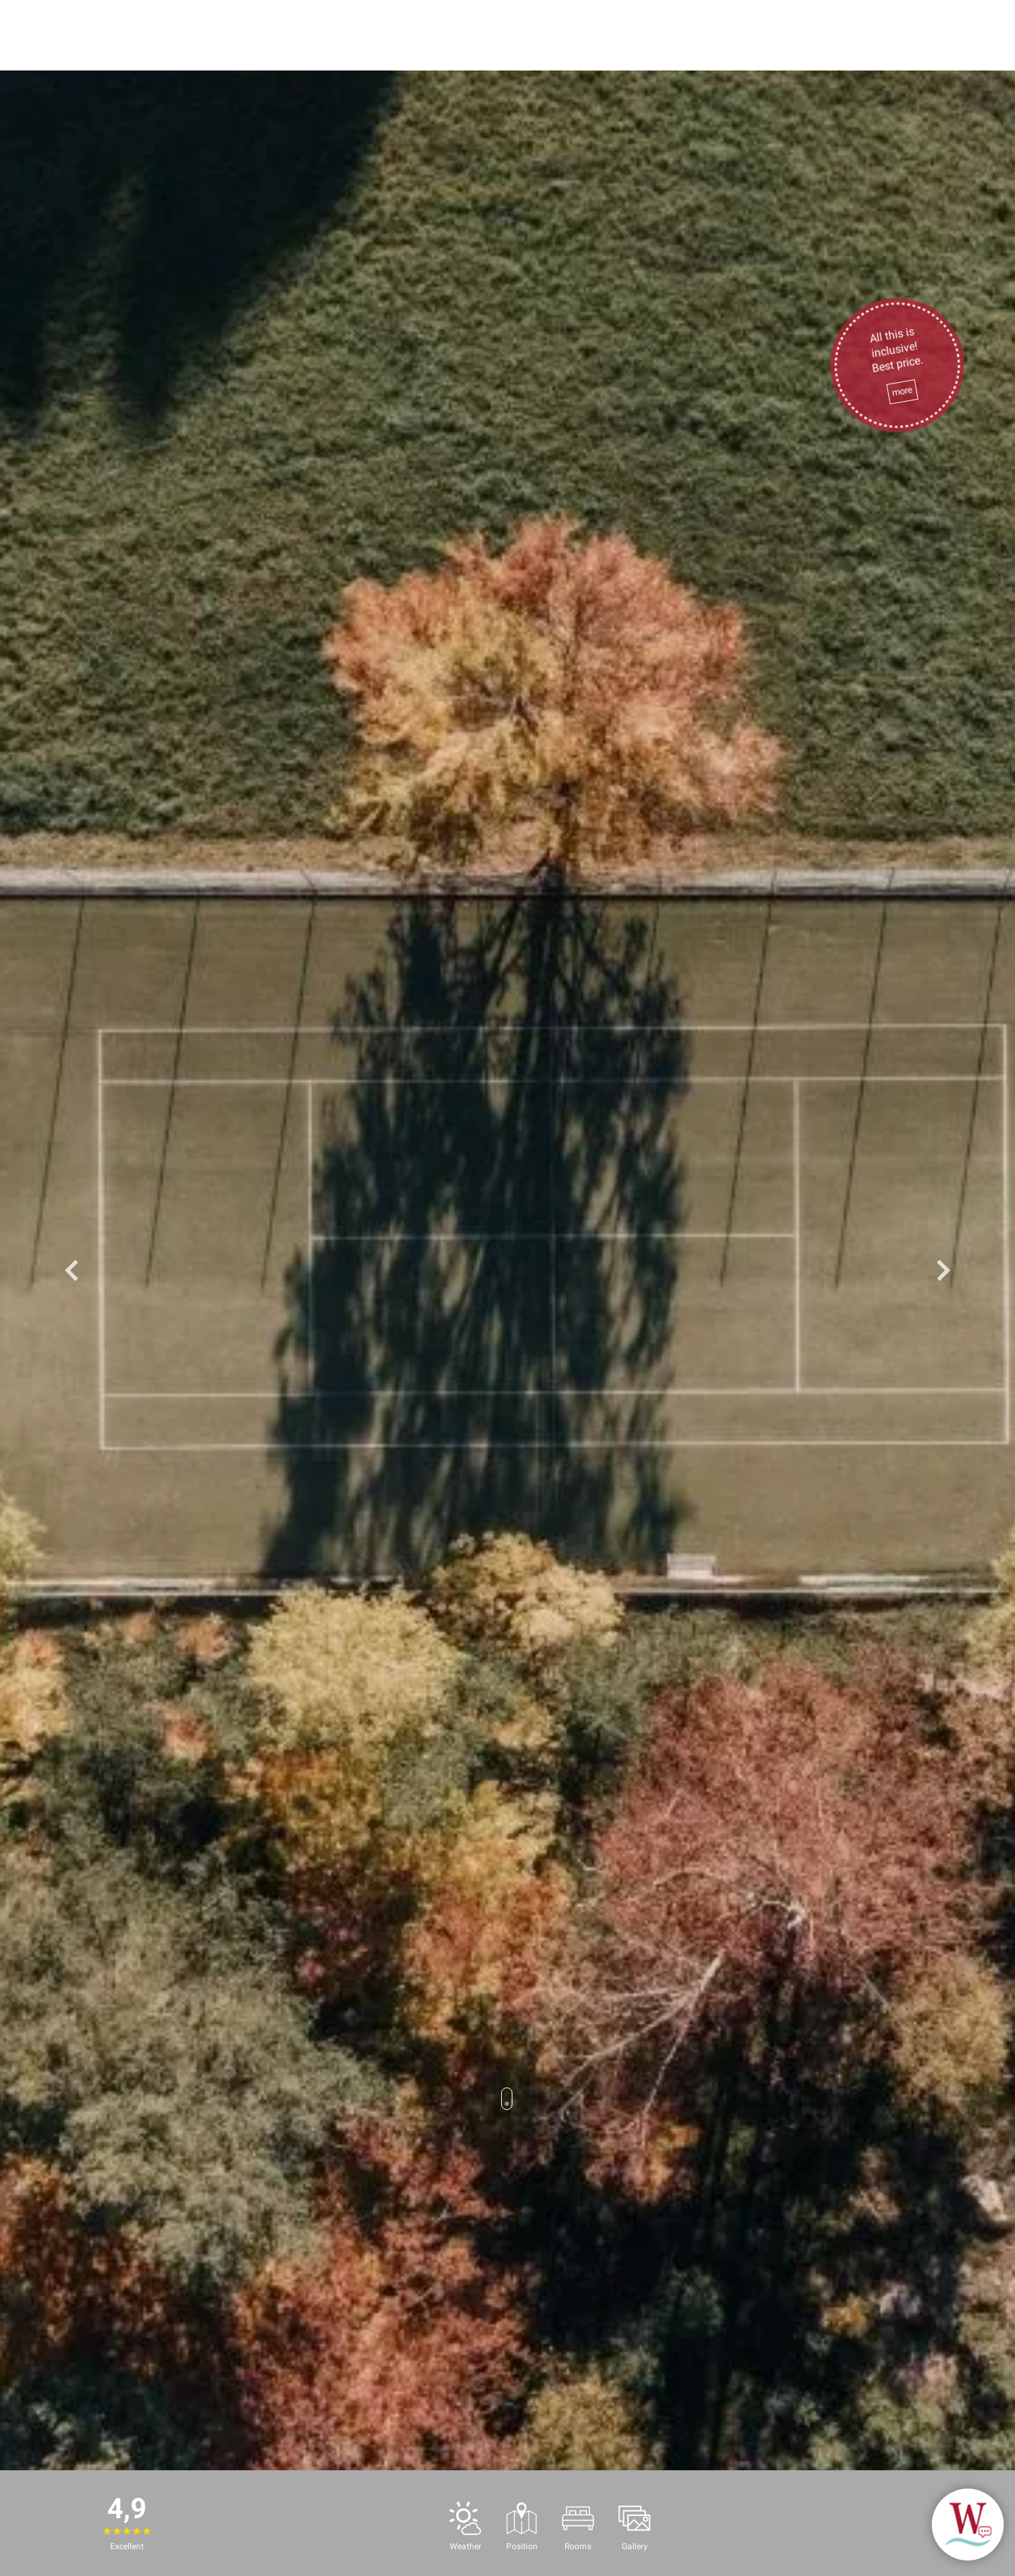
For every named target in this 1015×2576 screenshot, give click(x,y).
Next (943, 1270)
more (902, 392)
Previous (72, 1270)
